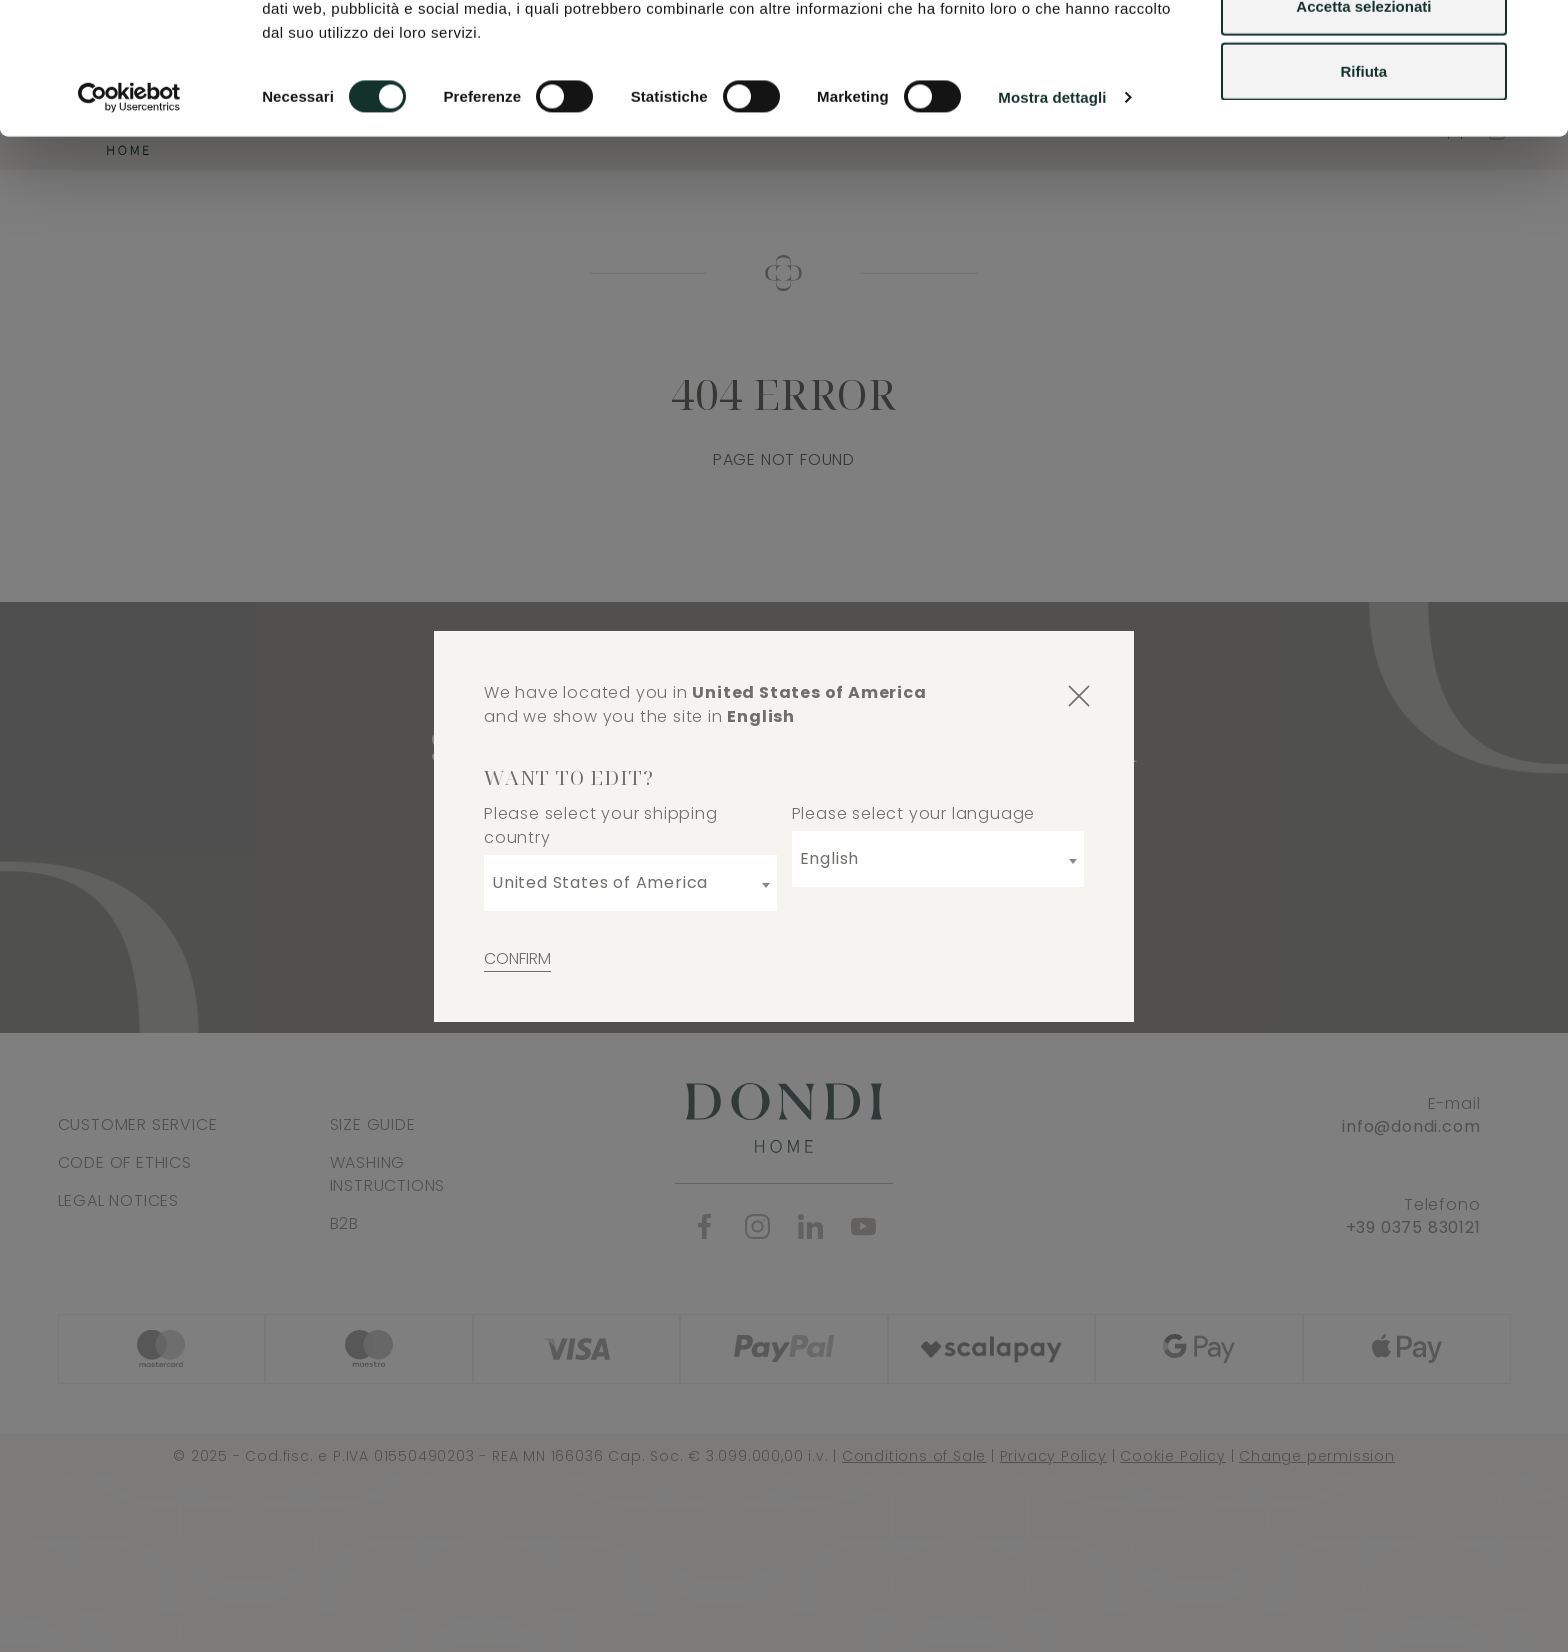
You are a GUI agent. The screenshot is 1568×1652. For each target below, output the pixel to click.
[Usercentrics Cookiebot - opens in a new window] (129, 210)
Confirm (517, 958)
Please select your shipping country (601, 825)
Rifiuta (1364, 183)
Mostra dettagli (1052, 209)
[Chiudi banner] (1537, 31)
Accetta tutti (1364, 52)
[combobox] (630, 883)
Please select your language (914, 813)
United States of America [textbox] (600, 882)
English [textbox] (830, 858)
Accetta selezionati (1363, 118)
